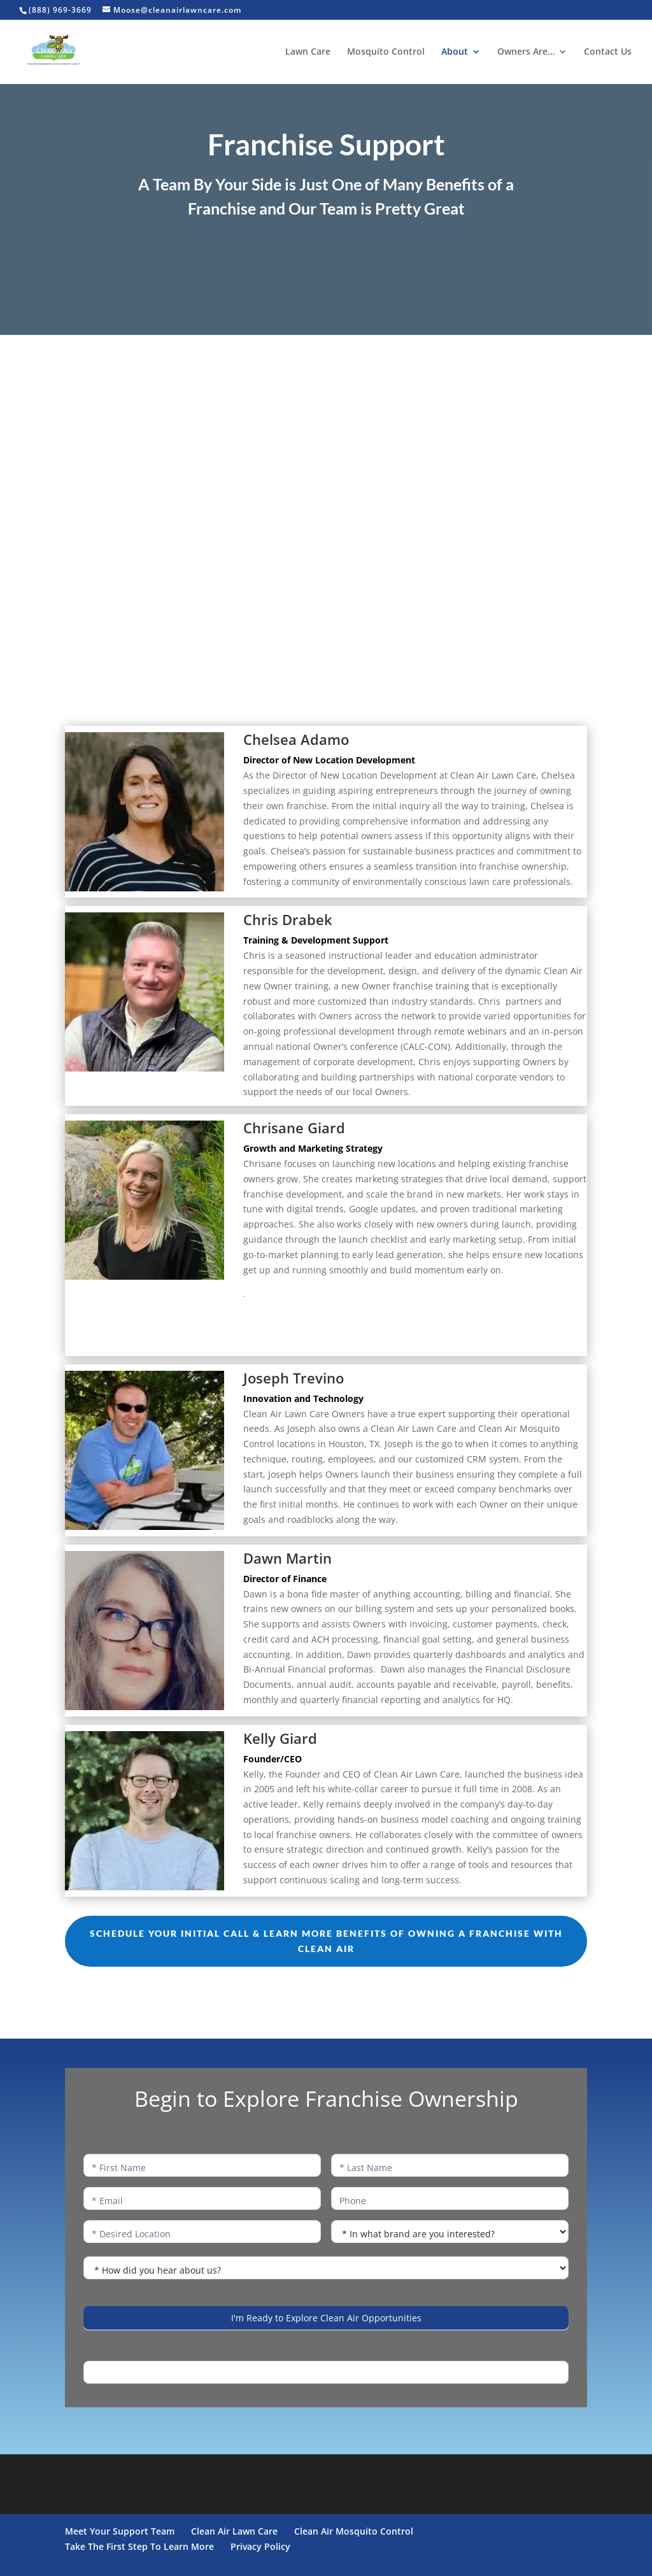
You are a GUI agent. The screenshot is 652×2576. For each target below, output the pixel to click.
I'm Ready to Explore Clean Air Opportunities (326, 2318)
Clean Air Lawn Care (234, 2531)
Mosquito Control (386, 52)
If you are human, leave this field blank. (326, 2353)
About (454, 52)
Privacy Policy (260, 2546)
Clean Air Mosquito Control (353, 2531)
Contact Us (608, 52)
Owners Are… (526, 52)
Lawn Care (307, 52)
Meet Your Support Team (119, 2531)
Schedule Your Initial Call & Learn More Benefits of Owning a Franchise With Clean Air (326, 1941)
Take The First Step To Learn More (139, 2546)
